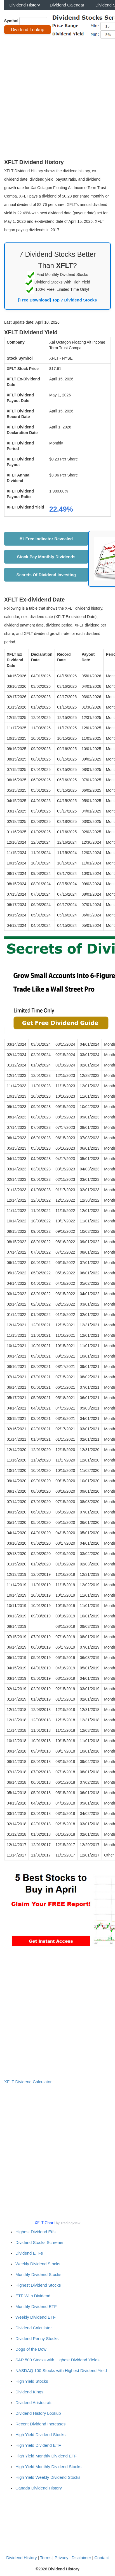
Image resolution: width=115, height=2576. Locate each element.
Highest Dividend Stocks (38, 2285)
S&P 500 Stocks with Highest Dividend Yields (57, 2359)
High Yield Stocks (31, 2381)
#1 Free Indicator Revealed (46, 538)
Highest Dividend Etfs (35, 2231)
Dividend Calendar (67, 5)
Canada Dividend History (38, 2488)
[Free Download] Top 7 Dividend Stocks (57, 300)
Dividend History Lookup (38, 2413)
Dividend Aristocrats (34, 2402)
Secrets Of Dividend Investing (46, 574)
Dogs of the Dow (30, 2349)
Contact (101, 2557)
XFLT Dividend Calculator (28, 2081)
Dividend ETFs (29, 2253)
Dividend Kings (29, 2391)
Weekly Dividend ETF (35, 2317)
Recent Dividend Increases (40, 2423)
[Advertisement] (57, 98)
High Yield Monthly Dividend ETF (46, 2456)
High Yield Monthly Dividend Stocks (48, 2466)
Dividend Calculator (33, 2327)
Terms (45, 2557)
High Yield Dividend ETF (38, 2445)
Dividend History (25, 5)
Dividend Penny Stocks (36, 2338)
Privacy (61, 2557)
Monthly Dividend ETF (36, 2306)
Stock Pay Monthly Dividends (46, 556)
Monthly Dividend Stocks (38, 2274)
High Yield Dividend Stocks (40, 2434)
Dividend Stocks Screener (39, 2242)
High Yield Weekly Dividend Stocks (47, 2477)
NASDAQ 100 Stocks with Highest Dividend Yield (61, 2370)
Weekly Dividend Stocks (37, 2263)
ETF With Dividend (32, 2295)
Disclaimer (81, 2557)
